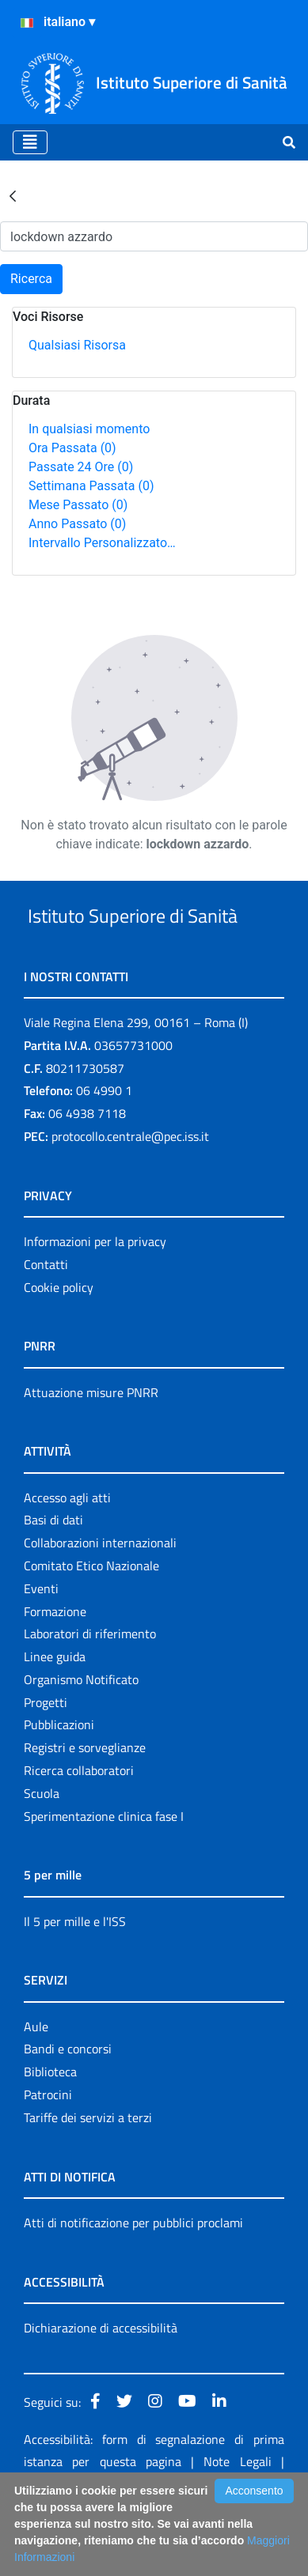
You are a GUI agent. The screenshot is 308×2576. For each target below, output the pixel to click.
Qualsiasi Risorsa (77, 345)
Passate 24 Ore (81, 466)
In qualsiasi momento (89, 428)
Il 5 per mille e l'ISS (75, 1980)
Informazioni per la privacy (95, 1300)
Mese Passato (78, 504)
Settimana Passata (91, 485)
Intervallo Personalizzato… (102, 542)
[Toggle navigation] (30, 142)
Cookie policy (58, 1346)
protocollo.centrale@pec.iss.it (130, 1195)
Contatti (46, 1323)
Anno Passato (77, 523)
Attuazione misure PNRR (91, 1451)
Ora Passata (72, 447)
